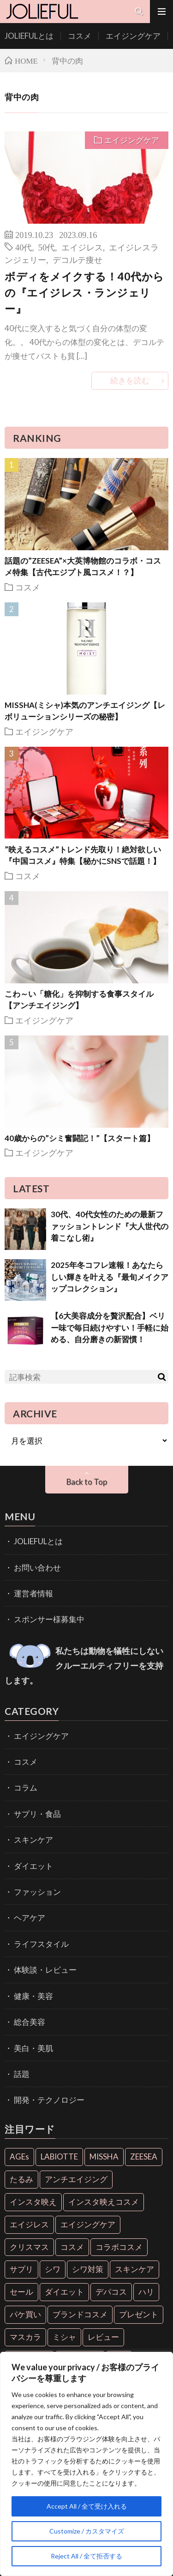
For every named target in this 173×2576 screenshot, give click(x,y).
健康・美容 (33, 1996)
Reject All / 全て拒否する (86, 2556)
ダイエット (33, 1866)
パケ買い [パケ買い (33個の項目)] (25, 2314)
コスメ (79, 36)
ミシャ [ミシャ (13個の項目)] (64, 2337)
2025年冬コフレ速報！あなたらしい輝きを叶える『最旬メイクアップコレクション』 (109, 1276)
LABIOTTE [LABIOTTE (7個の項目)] (59, 2156)
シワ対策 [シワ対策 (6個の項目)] (87, 2269)
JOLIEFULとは (29, 36)
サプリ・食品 (37, 1814)
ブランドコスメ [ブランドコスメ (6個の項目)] (80, 2314)
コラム (25, 1787)
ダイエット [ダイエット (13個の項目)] (64, 2291)
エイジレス (82, 247)
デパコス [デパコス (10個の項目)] (111, 2291)
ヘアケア (29, 1917)
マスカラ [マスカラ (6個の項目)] (25, 2337)
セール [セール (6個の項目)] (21, 2291)
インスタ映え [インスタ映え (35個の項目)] (33, 2202)
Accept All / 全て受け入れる (87, 2506)
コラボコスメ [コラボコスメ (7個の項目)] (119, 2247)
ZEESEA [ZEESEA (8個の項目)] (143, 2156)
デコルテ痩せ (77, 259)
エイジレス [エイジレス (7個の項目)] (29, 2224)
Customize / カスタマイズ (86, 2531)
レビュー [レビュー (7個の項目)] (103, 2337)
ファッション (37, 1892)
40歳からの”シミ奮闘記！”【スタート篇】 (80, 1138)
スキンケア (33, 1839)
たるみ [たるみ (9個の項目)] (21, 2179)
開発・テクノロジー (49, 2100)
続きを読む (129, 380)
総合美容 (29, 2022)
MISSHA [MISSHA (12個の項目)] (104, 2156)
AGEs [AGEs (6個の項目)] (19, 2156)
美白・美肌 (33, 2048)
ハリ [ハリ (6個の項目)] (146, 2291)
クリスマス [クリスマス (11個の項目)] (29, 2247)
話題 (22, 2074)
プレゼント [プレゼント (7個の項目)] (138, 2314)
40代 (23, 247)
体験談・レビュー (45, 1970)
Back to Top (86, 1482)
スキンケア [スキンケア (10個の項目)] (134, 2269)
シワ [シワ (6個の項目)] (52, 2269)
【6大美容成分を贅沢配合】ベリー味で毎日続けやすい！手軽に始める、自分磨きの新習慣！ (109, 1327)
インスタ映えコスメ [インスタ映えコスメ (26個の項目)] (103, 2202)
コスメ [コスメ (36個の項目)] (72, 2247)
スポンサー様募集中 (49, 1619)
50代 (46, 247)
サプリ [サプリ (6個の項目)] (21, 2269)
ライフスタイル (41, 1944)
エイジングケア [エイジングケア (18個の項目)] (87, 2224)
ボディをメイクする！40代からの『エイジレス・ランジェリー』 (84, 292)
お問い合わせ (37, 1567)
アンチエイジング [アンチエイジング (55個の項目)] (76, 2179)
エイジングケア (133, 36)
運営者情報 (33, 1593)
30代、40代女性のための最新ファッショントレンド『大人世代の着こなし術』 (109, 1226)
